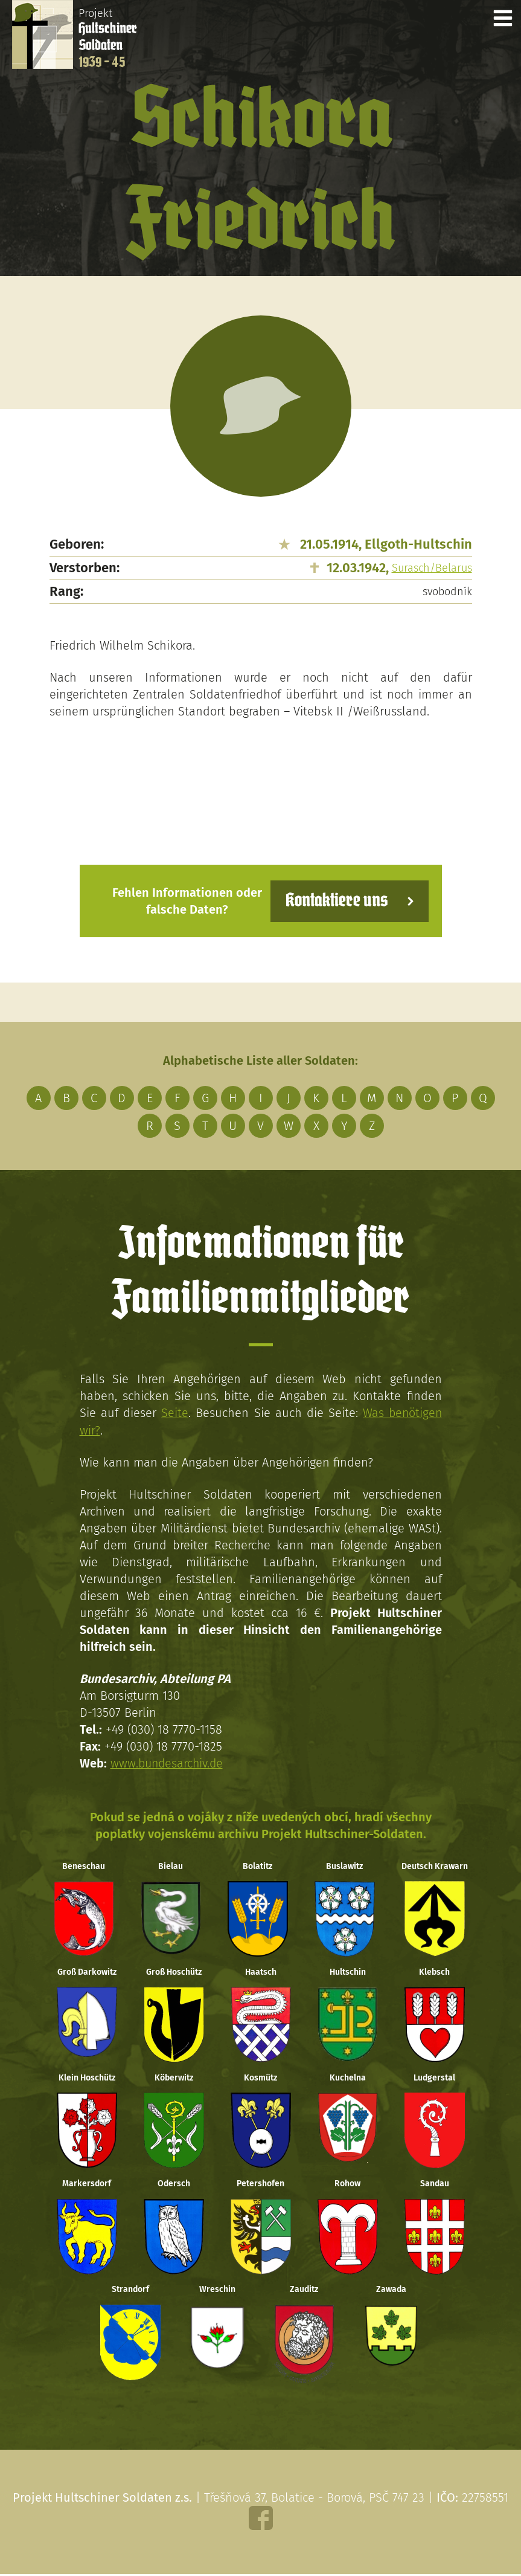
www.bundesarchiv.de (168, 1762)
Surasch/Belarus (432, 568)
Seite (174, 1413)
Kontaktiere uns (335, 900)
